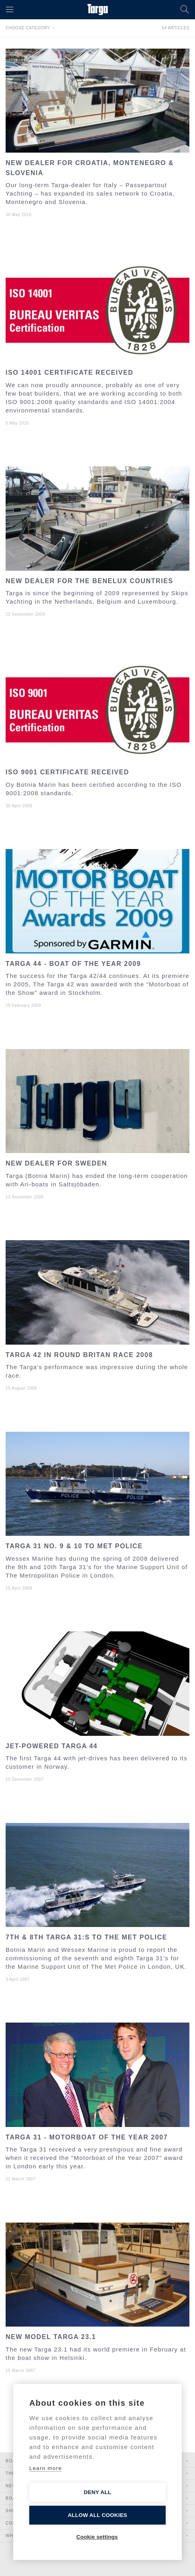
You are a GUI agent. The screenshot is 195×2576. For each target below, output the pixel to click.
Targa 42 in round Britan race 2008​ (79, 1354)
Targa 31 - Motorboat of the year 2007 (87, 2137)
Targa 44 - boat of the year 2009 (73, 963)
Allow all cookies (97, 2515)
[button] (9, 9)
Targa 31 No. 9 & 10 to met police (74, 1546)
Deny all (97, 2492)
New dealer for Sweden (56, 1163)
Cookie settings (97, 2537)
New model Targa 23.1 (51, 2336)
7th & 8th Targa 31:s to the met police (86, 1937)
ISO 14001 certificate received (69, 372)
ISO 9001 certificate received (67, 772)
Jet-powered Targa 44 (52, 1746)
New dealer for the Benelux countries (89, 581)
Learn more (45, 2468)
